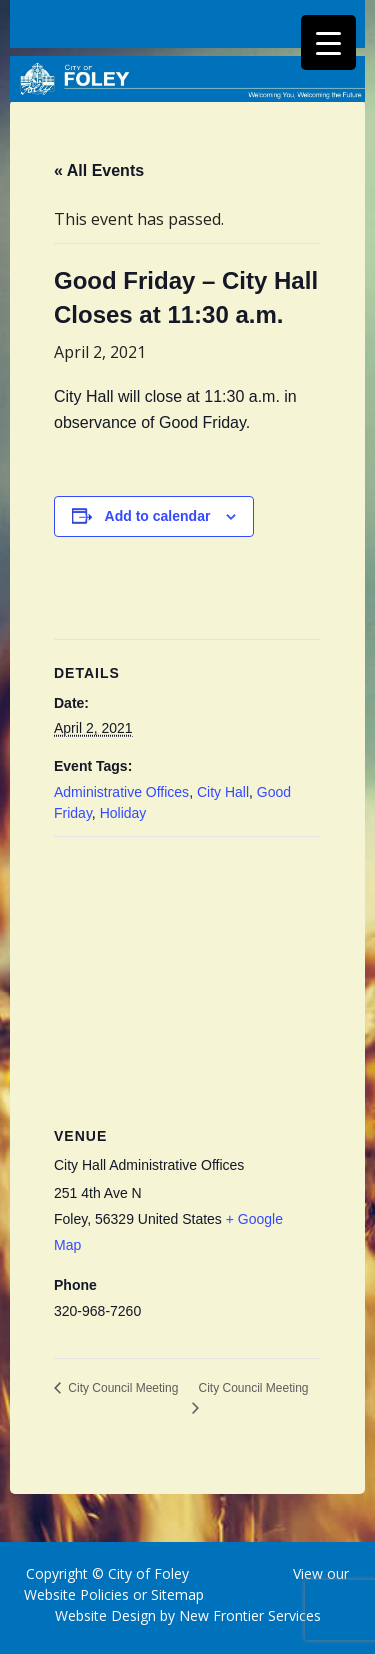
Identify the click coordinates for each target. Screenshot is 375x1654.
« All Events (99, 170)
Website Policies (76, 1594)
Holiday (123, 813)
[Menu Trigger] (328, 42)
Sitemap (175, 1594)
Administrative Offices (121, 792)
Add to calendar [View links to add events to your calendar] (158, 516)
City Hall (223, 792)
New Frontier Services (250, 1615)
